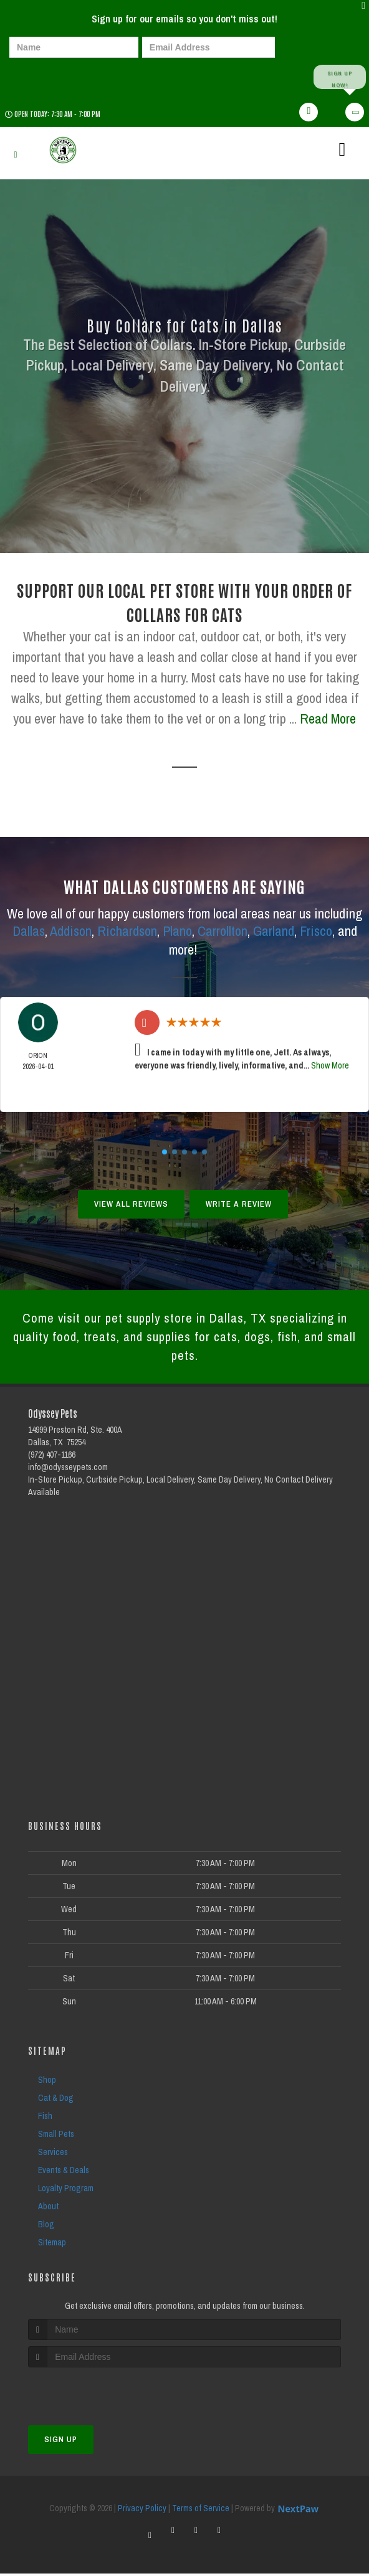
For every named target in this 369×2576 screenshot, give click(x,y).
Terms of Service (200, 2510)
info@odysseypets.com (68, 1468)
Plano (177, 932)
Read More (328, 719)
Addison (71, 932)
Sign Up (60, 2442)
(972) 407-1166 (51, 1456)
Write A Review (239, 1204)
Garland (273, 932)
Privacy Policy (142, 2510)
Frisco (316, 932)
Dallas (28, 932)
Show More (330, 1066)
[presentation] (52, 76)
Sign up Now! (339, 76)
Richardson (127, 932)
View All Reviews (131, 1204)
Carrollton (222, 932)
